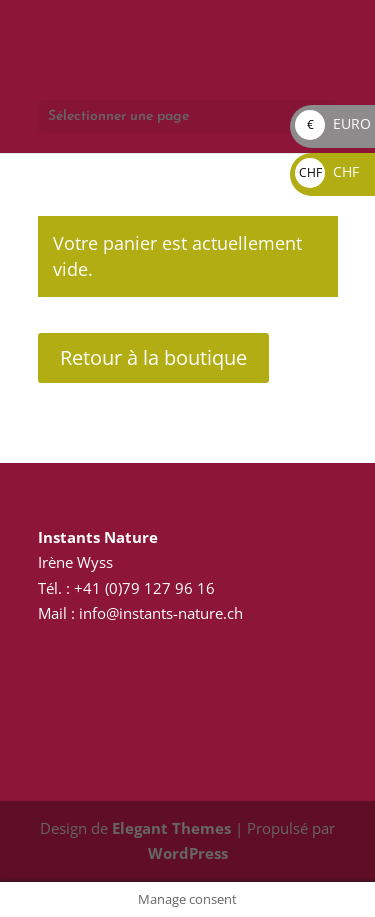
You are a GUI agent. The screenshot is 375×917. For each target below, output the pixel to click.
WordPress (188, 853)
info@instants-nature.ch (159, 613)
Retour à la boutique (153, 357)
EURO (333, 123)
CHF (327, 171)
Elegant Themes (171, 828)
